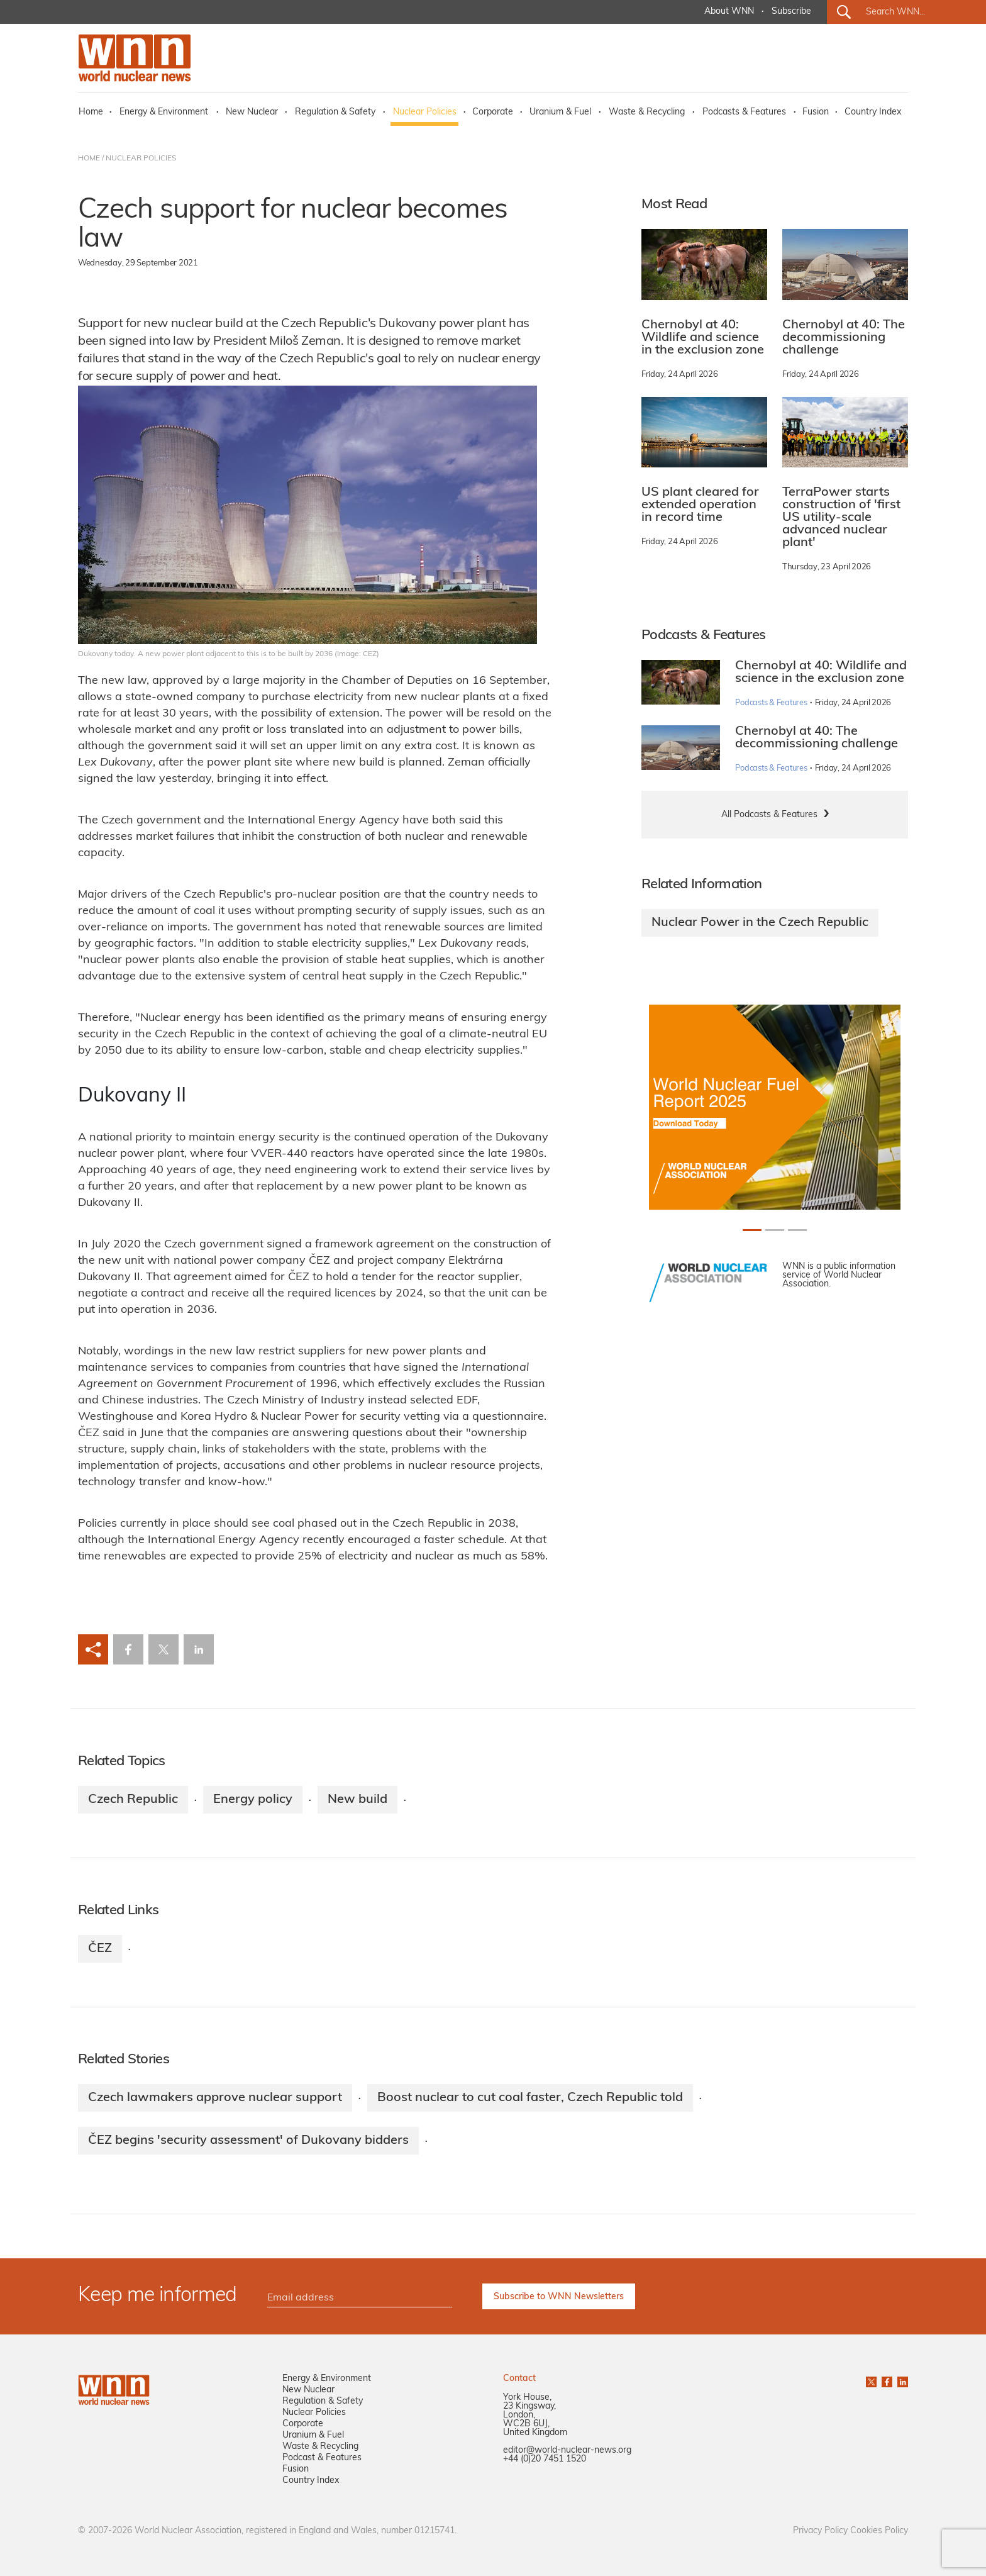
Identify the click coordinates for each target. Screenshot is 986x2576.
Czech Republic (133, 1799)
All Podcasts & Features (769, 815)
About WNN (729, 11)
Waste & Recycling (647, 112)
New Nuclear (252, 112)
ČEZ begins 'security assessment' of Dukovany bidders (248, 2140)
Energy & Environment (163, 112)
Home (91, 112)
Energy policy (252, 1799)
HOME (89, 158)
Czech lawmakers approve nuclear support (215, 2098)
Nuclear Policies (425, 112)
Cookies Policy (879, 2531)
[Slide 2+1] (797, 1230)
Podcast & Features (322, 2458)
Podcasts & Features (744, 112)
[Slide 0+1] (752, 1230)
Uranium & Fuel (560, 112)
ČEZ (100, 1949)
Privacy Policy (820, 2531)
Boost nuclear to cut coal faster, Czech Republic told (530, 2098)
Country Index (873, 112)
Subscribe (791, 11)
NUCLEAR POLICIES (141, 158)
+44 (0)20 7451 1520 (544, 2459)
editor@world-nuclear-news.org (567, 2450)
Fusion (815, 112)
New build (357, 1799)
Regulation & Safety (335, 112)
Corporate (492, 112)
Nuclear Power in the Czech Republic (759, 923)
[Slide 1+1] (774, 1230)
